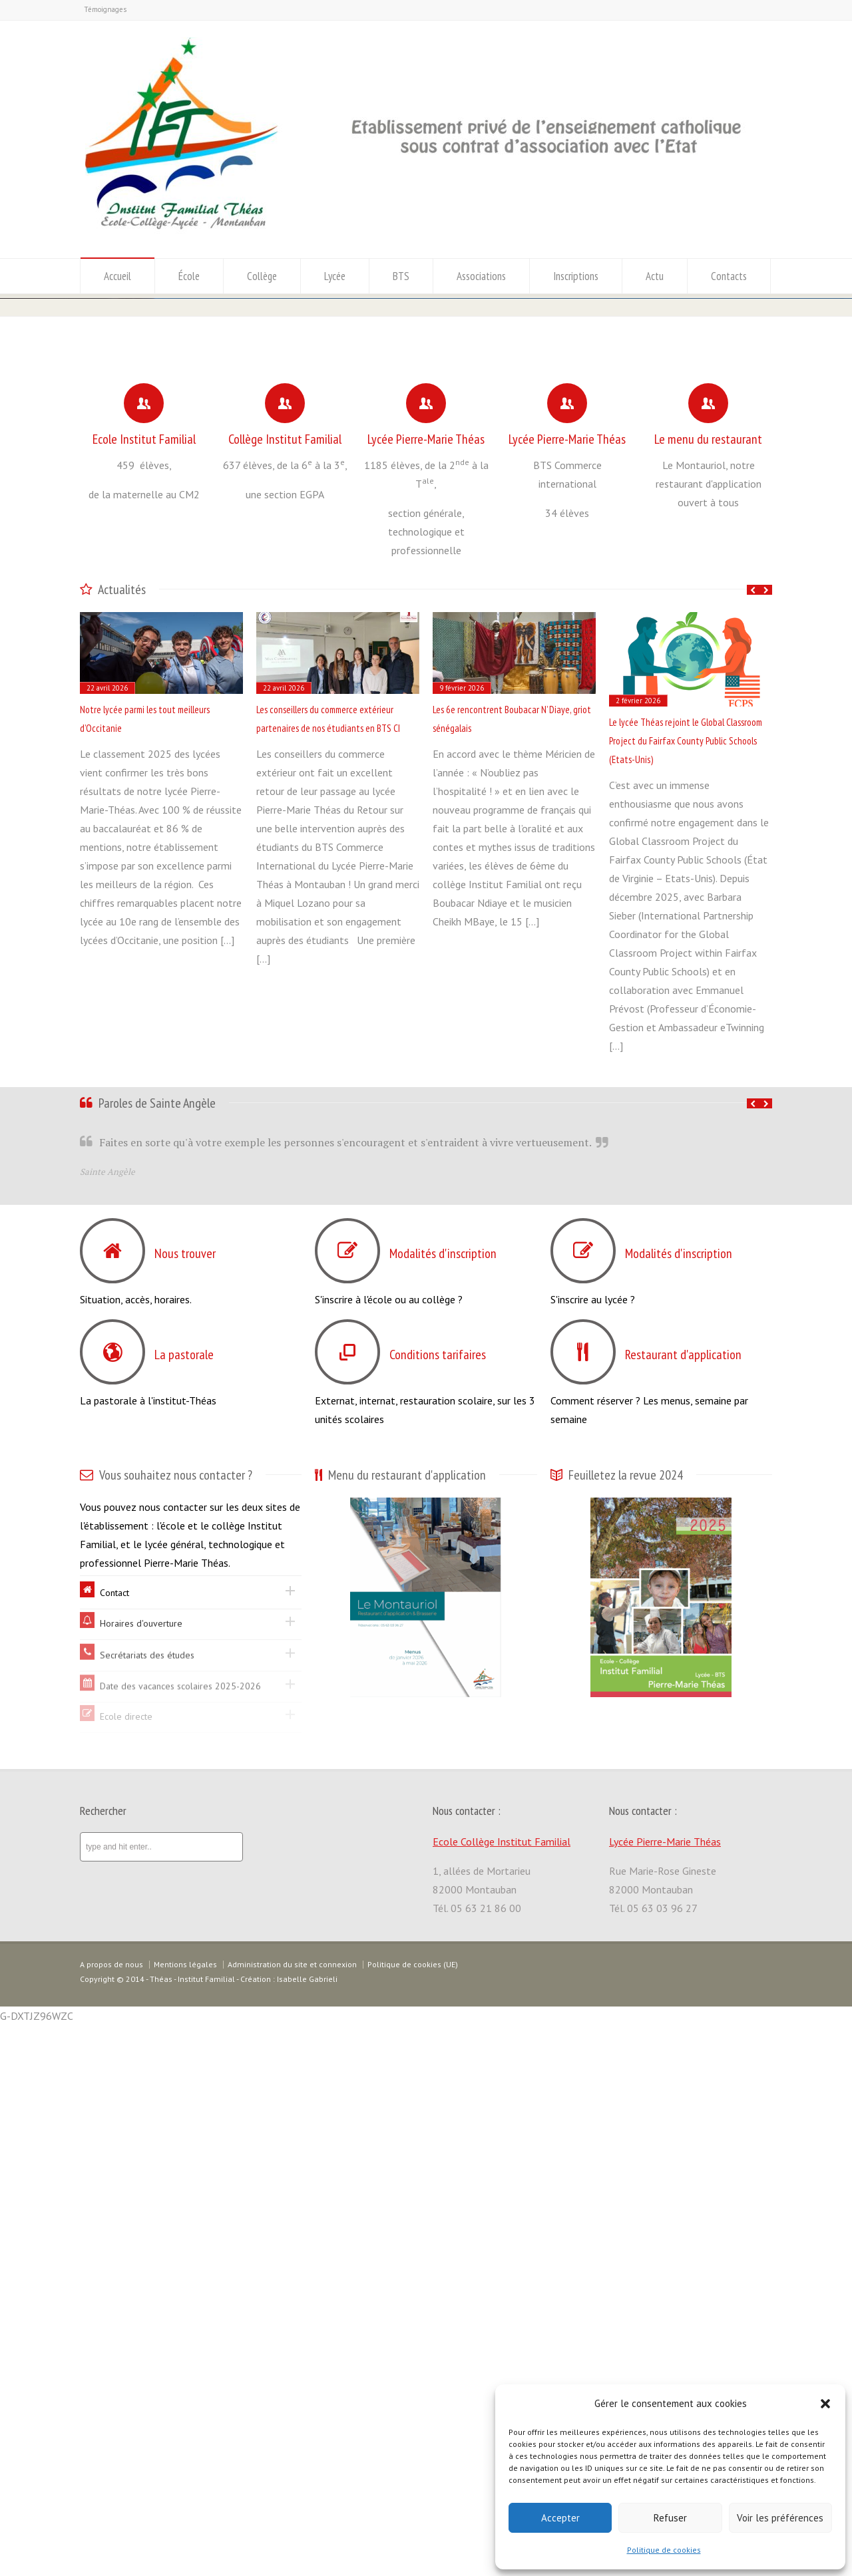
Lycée (334, 276)
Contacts (729, 276)
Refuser (670, 2517)
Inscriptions (575, 276)
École (189, 276)
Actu (655, 276)
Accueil (117, 276)
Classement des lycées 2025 (196, 569)
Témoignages (105, 9)
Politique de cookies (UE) (412, 2515)
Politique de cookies (664, 2550)
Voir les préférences (780, 2517)
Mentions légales (185, 2515)
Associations (481, 276)
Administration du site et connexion (292, 2515)
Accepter (560, 2517)
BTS (401, 276)
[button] (825, 2403)
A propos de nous (111, 2515)
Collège (262, 276)
